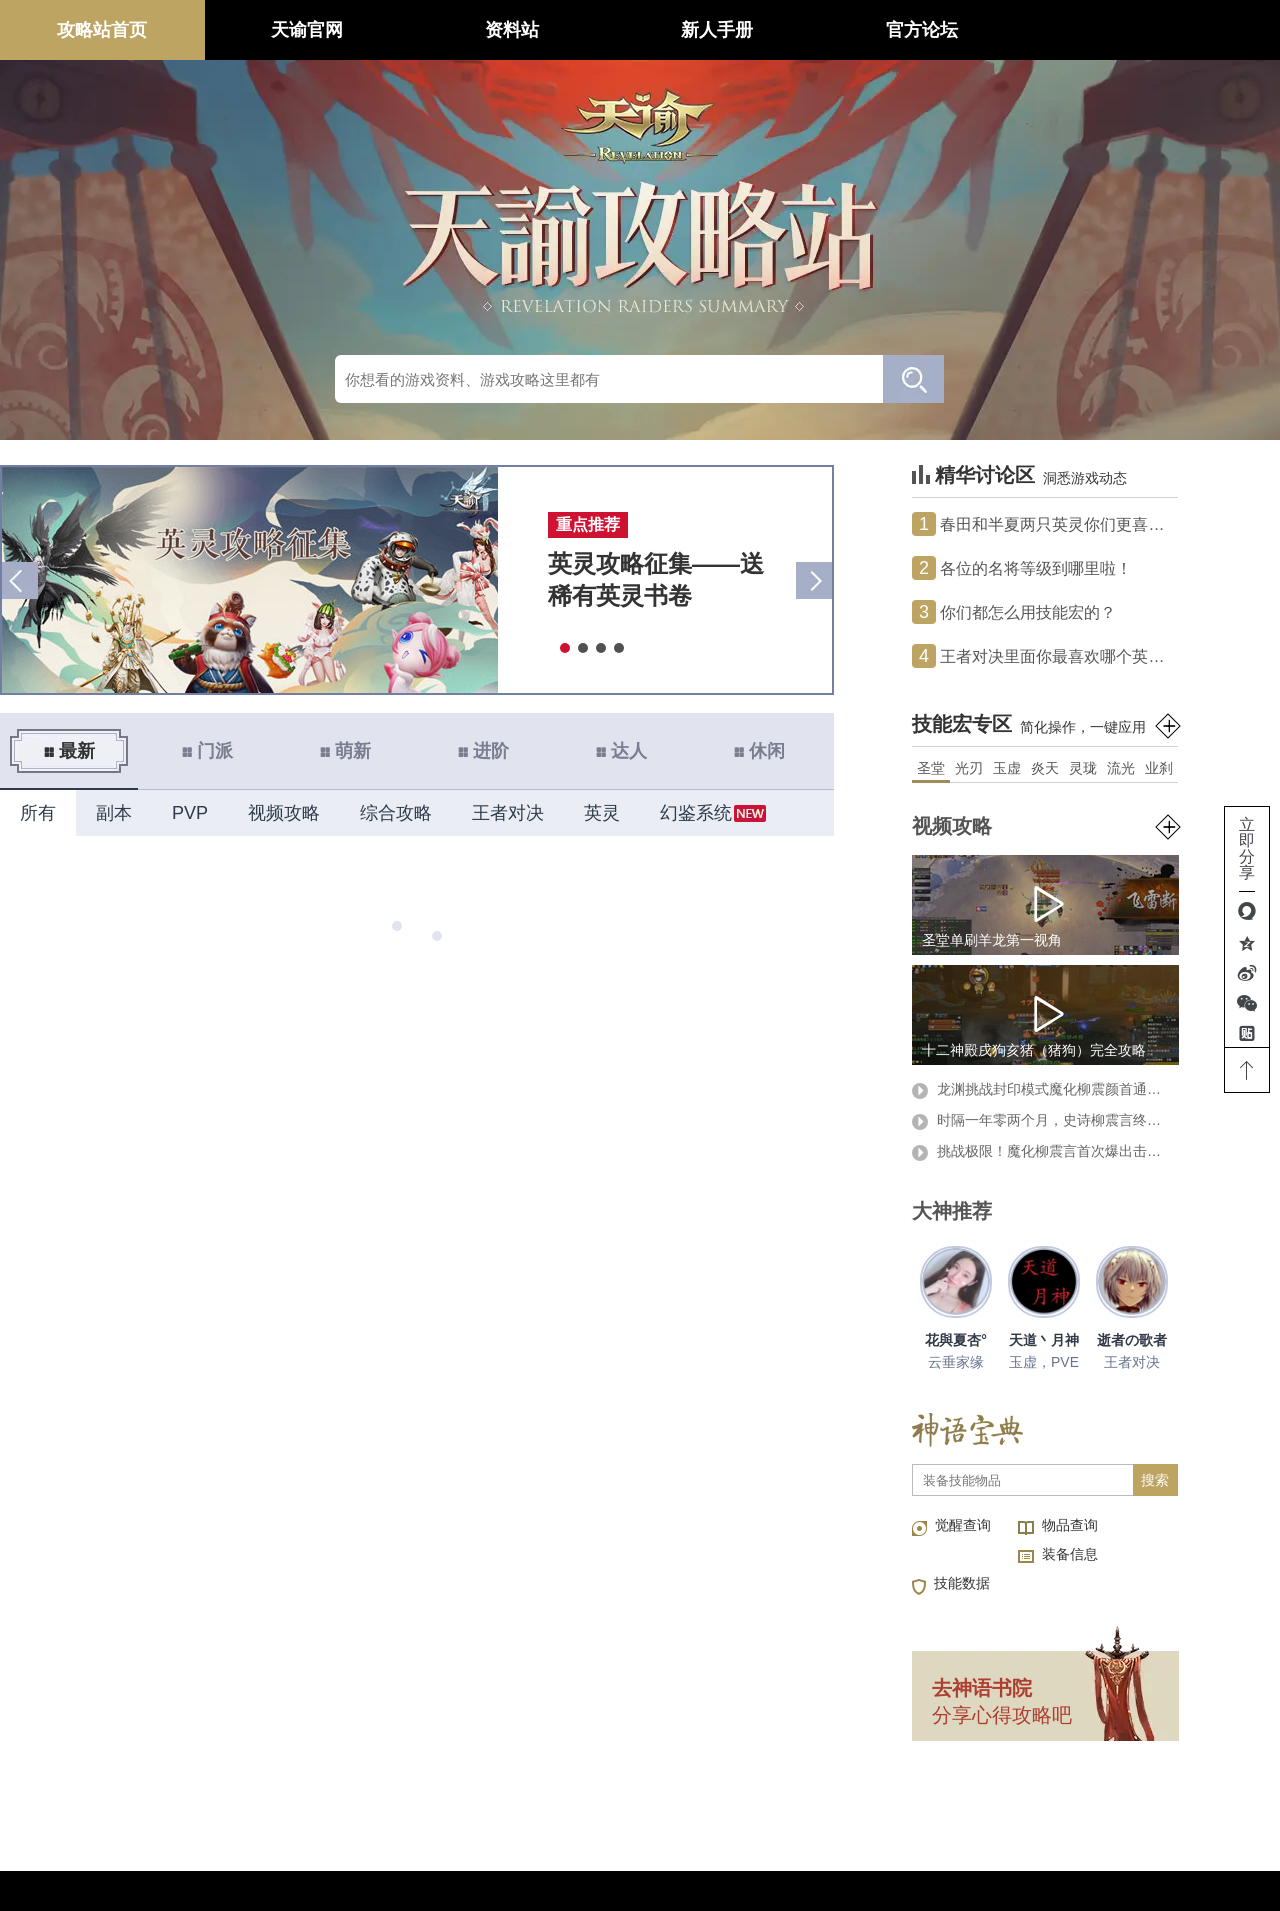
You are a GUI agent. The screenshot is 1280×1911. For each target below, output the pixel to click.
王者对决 (508, 813)
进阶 (483, 751)
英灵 (602, 813)
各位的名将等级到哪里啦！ (1022, 568)
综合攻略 (396, 813)
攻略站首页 (102, 30)
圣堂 (931, 768)
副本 (114, 813)
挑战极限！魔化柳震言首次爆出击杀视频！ (1042, 1152)
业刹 (1159, 768)
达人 (621, 751)
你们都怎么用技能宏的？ (1014, 612)
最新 (69, 751)
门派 (207, 751)
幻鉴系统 (696, 813)
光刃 (969, 768)
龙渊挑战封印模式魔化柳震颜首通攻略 (1042, 1090)
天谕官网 (307, 30)
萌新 (345, 751)
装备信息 (1070, 1554)
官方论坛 (922, 30)
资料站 (512, 30)
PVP (190, 813)
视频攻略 (284, 813)
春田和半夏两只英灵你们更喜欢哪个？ (1045, 524)
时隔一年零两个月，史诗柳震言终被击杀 (1042, 1121)
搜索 (1155, 1480)
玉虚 (1007, 768)
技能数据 (962, 1583)
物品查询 (1070, 1525)
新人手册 (717, 30)
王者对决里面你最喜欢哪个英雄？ (1045, 656)
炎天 (1045, 768)
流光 (1121, 768)
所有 (38, 813)
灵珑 (1083, 768)
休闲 (759, 751)
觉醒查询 (963, 1525)
